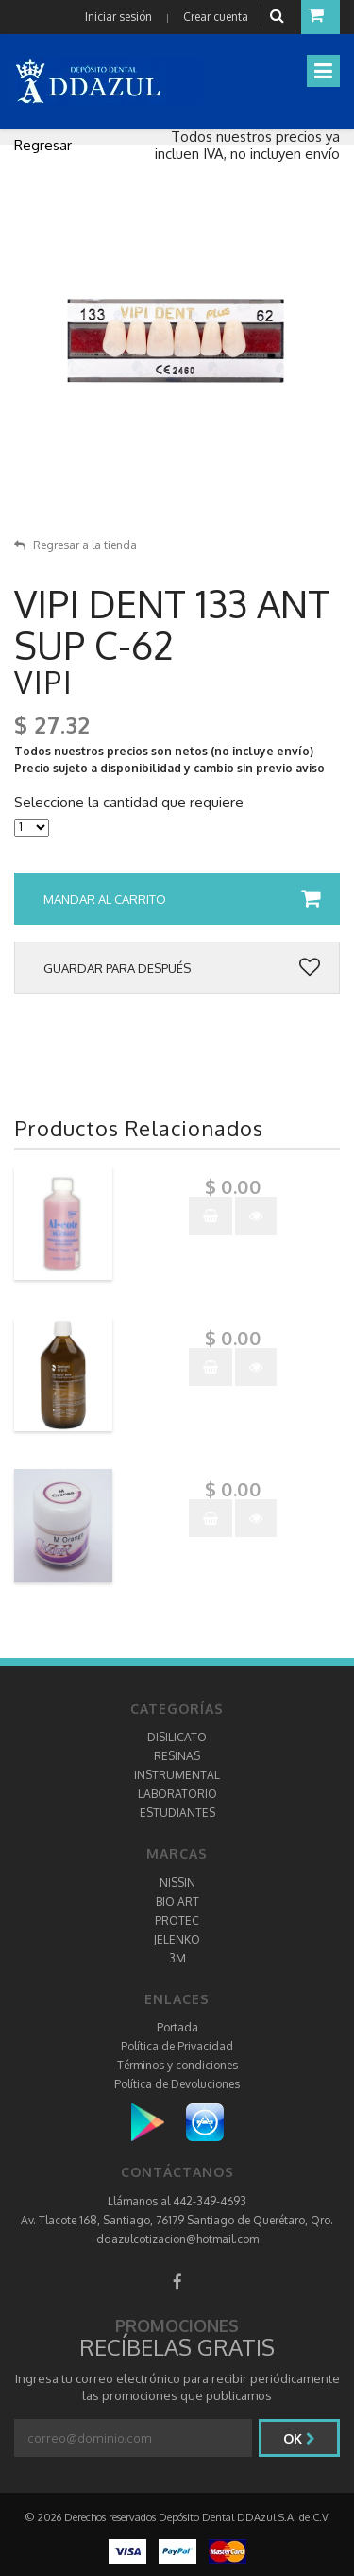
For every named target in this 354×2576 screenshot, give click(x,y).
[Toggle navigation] (323, 71)
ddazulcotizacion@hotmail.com (177, 2239)
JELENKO (177, 1939)
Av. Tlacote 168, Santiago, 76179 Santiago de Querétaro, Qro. (177, 2220)
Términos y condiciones (177, 2065)
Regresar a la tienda (75, 545)
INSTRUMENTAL (177, 1775)
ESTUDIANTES (177, 1813)
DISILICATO (177, 1737)
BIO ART (177, 1901)
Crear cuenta (215, 16)
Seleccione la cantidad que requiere (129, 802)
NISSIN (177, 1883)
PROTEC (177, 1920)
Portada (177, 2027)
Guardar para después (181, 968)
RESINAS (177, 1756)
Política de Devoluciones (177, 2084)
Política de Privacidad (177, 2046)
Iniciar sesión (118, 16)
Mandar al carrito (181, 899)
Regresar (43, 145)
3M (177, 1958)
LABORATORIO (177, 1794)
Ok (299, 2438)
